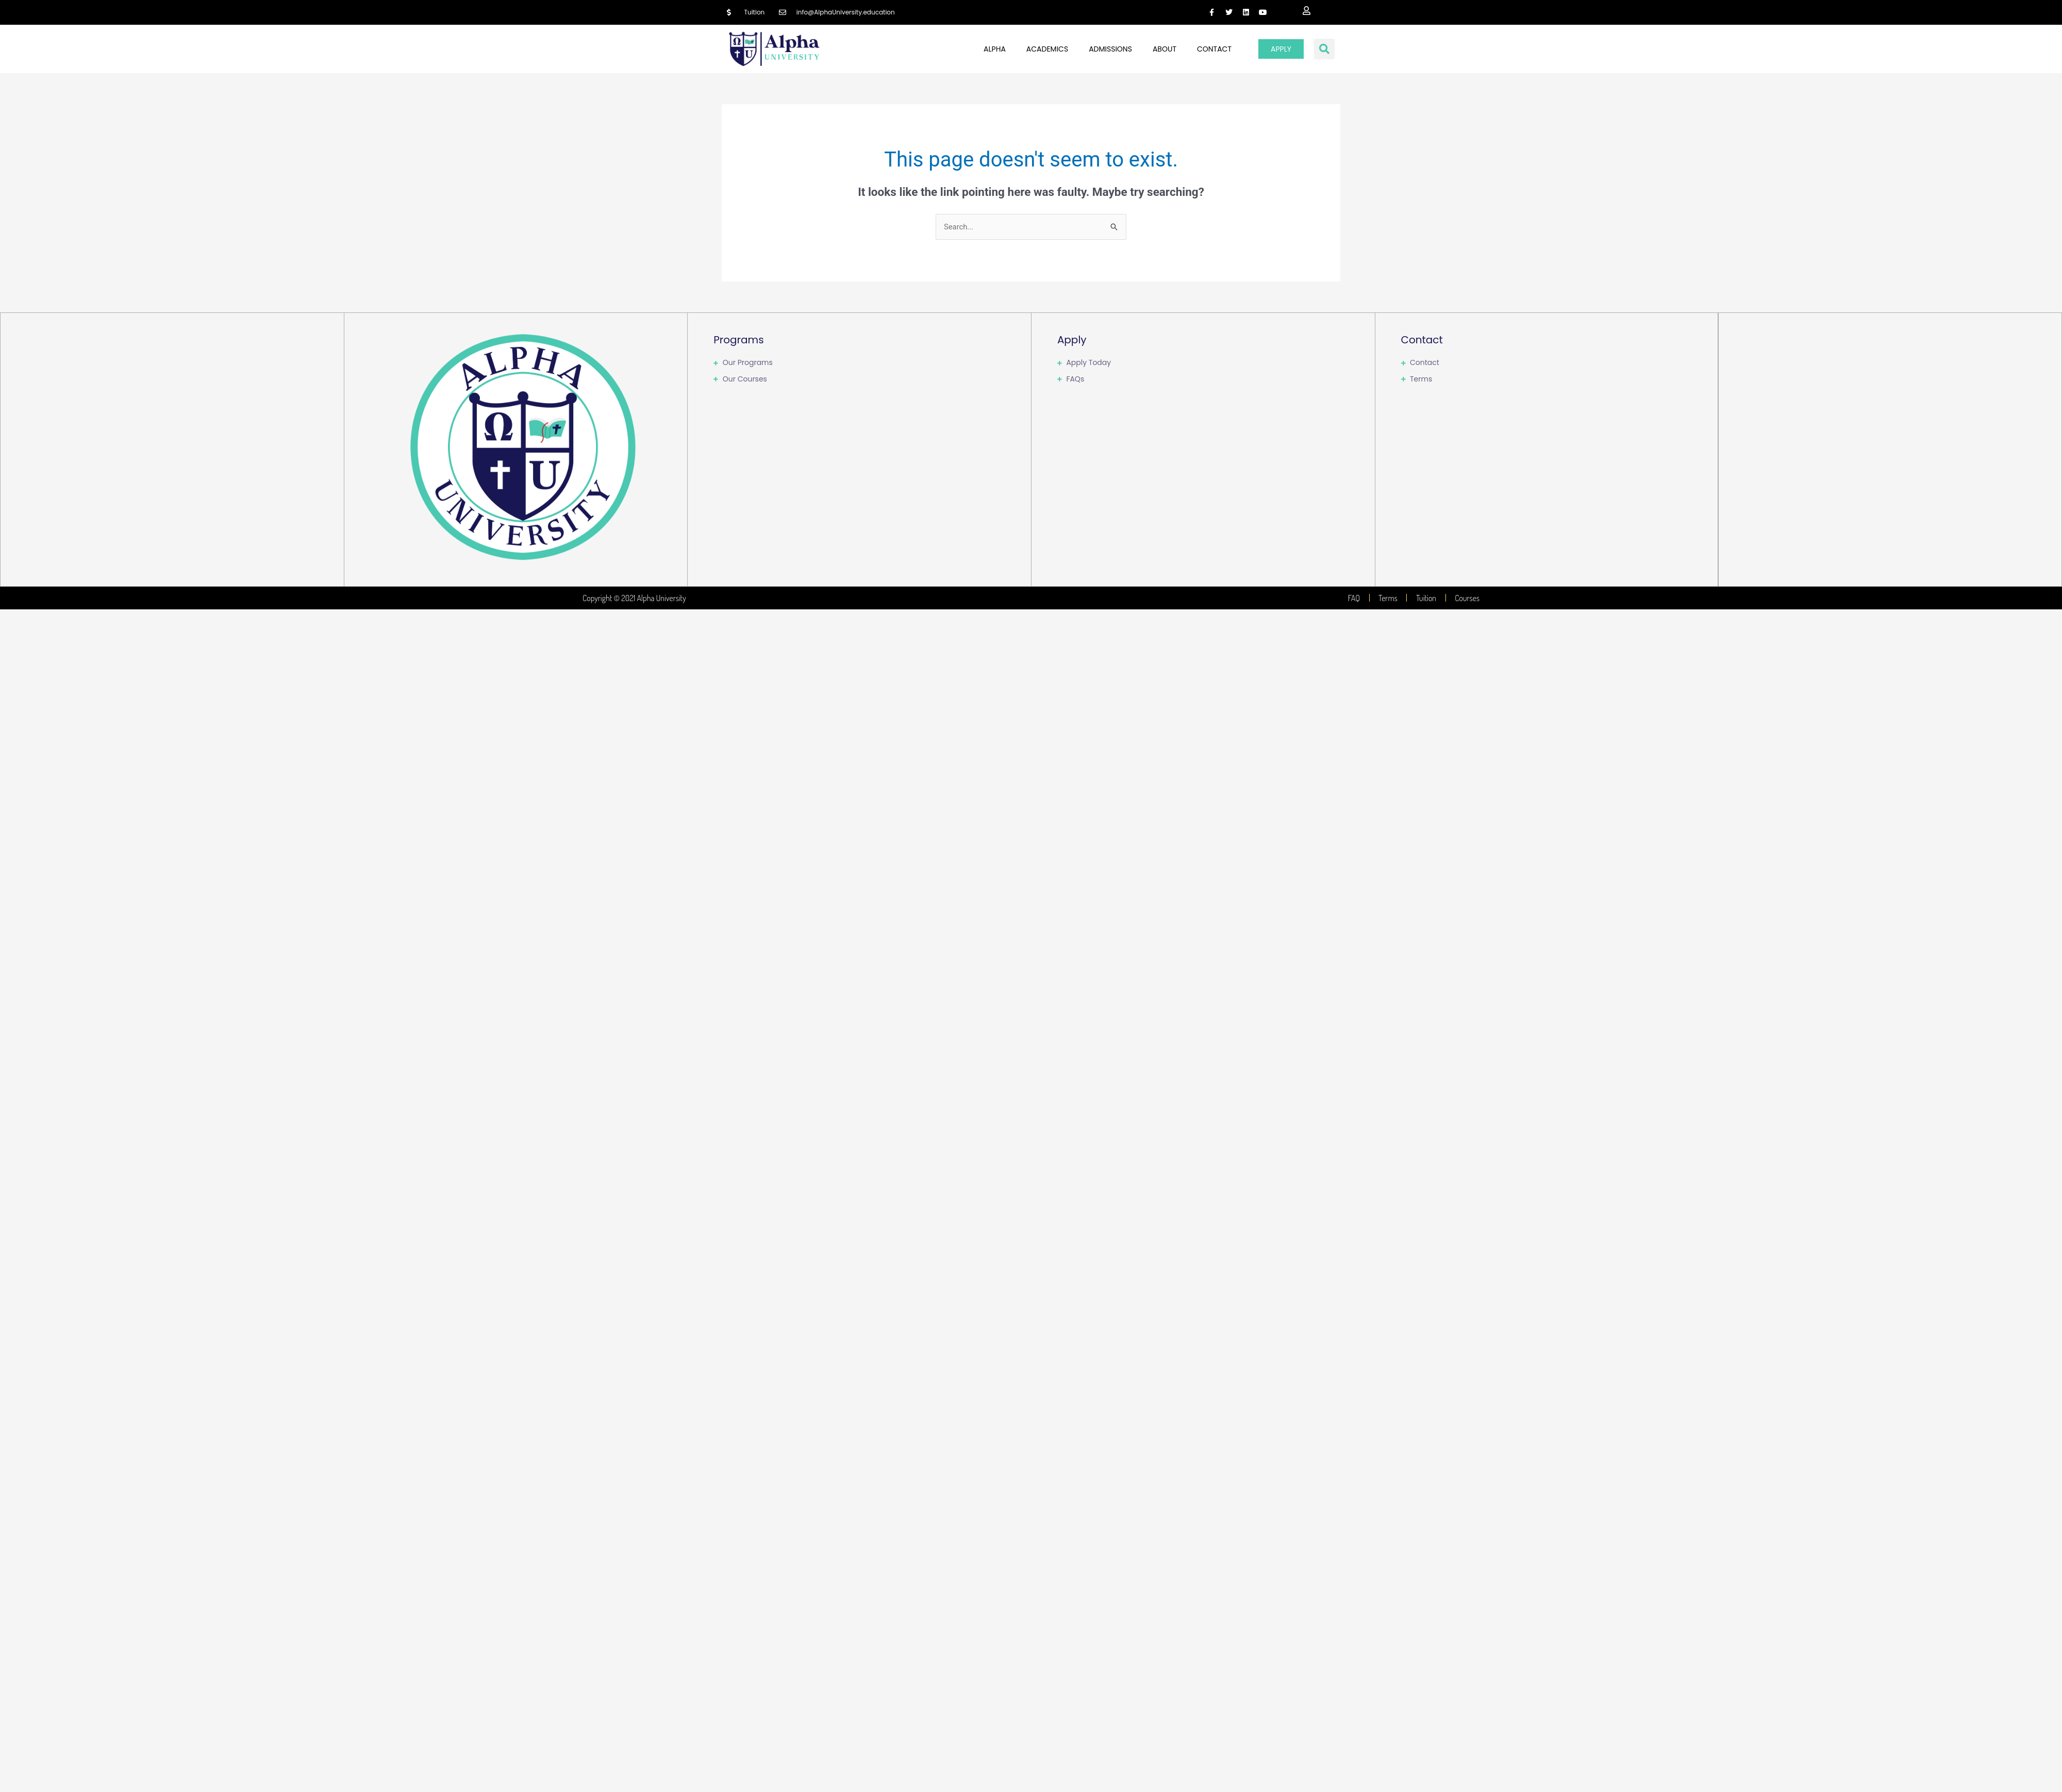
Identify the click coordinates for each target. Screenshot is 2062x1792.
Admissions (1110, 49)
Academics (1047, 49)
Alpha (995, 49)
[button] (1324, 49)
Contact (1214, 49)
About (1164, 49)
